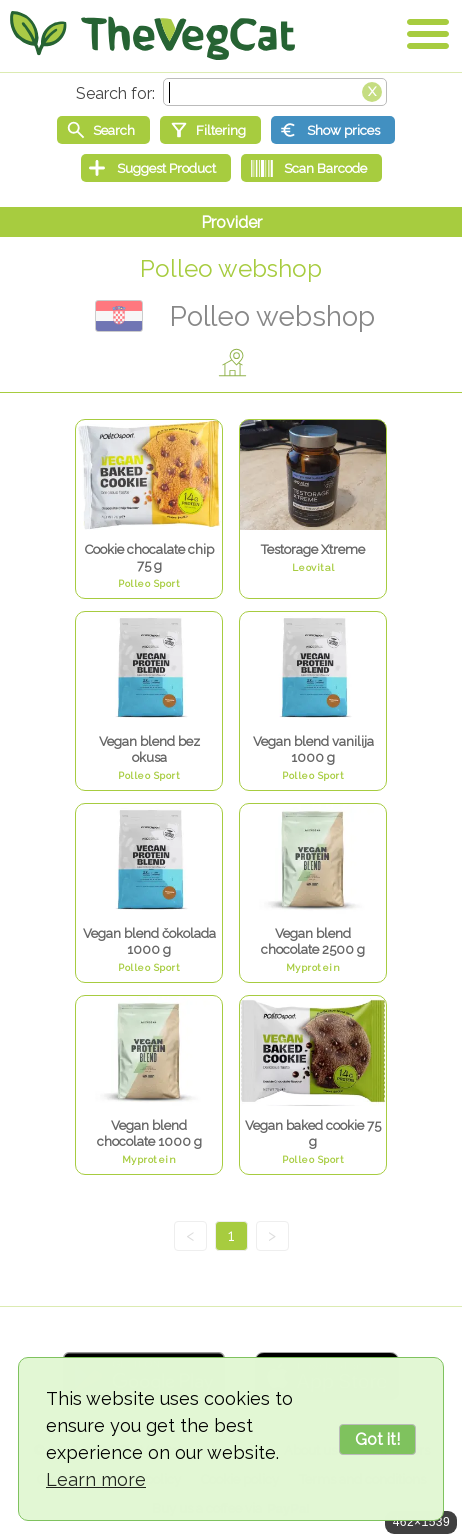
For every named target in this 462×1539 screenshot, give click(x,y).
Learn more (96, 1479)
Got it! (377, 1439)
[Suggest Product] (156, 168)
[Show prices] (333, 130)
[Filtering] (210, 130)
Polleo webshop (231, 268)
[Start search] (103, 130)
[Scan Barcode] (311, 168)
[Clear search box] (372, 90)
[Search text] (275, 92)
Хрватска (119, 316)
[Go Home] (152, 35)
